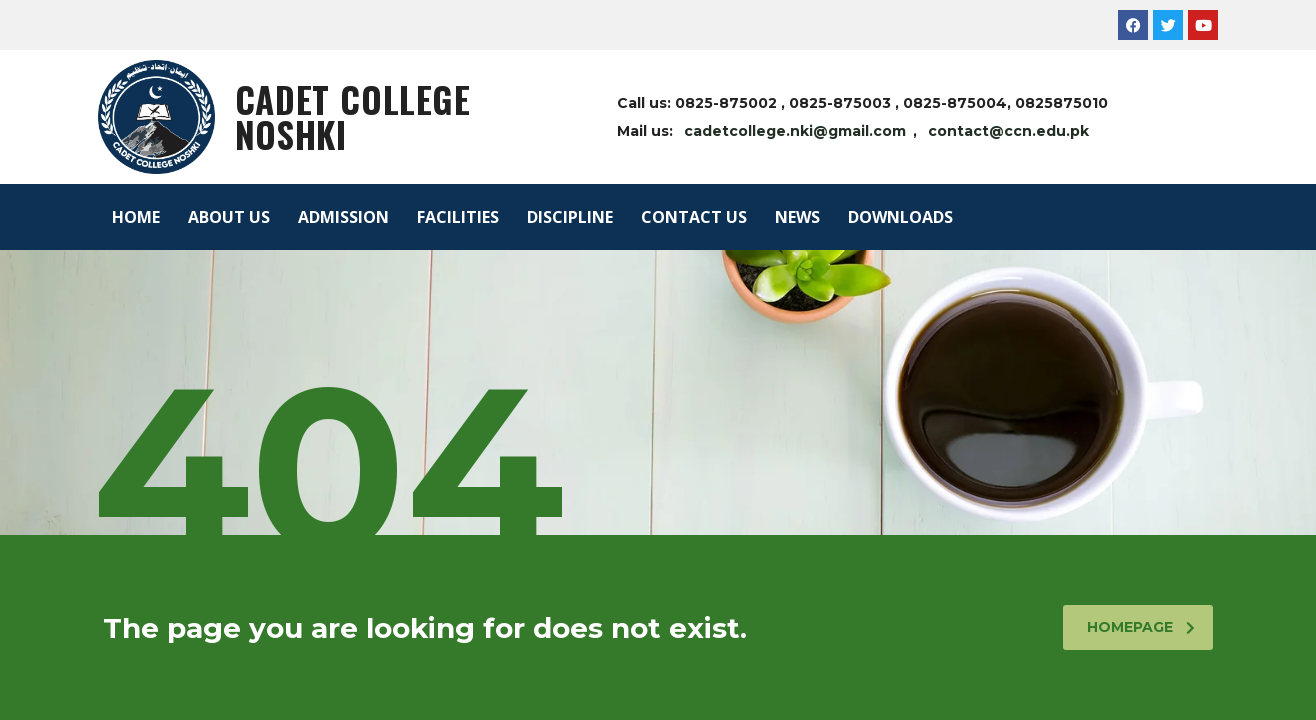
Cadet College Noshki (353, 116)
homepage (1141, 627)
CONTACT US (694, 217)
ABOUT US (229, 217)
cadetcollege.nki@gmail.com (795, 131)
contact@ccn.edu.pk (1008, 131)
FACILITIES (458, 217)
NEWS (797, 217)
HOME (136, 217)
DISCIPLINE (570, 217)
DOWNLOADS (900, 217)
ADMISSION (343, 217)
